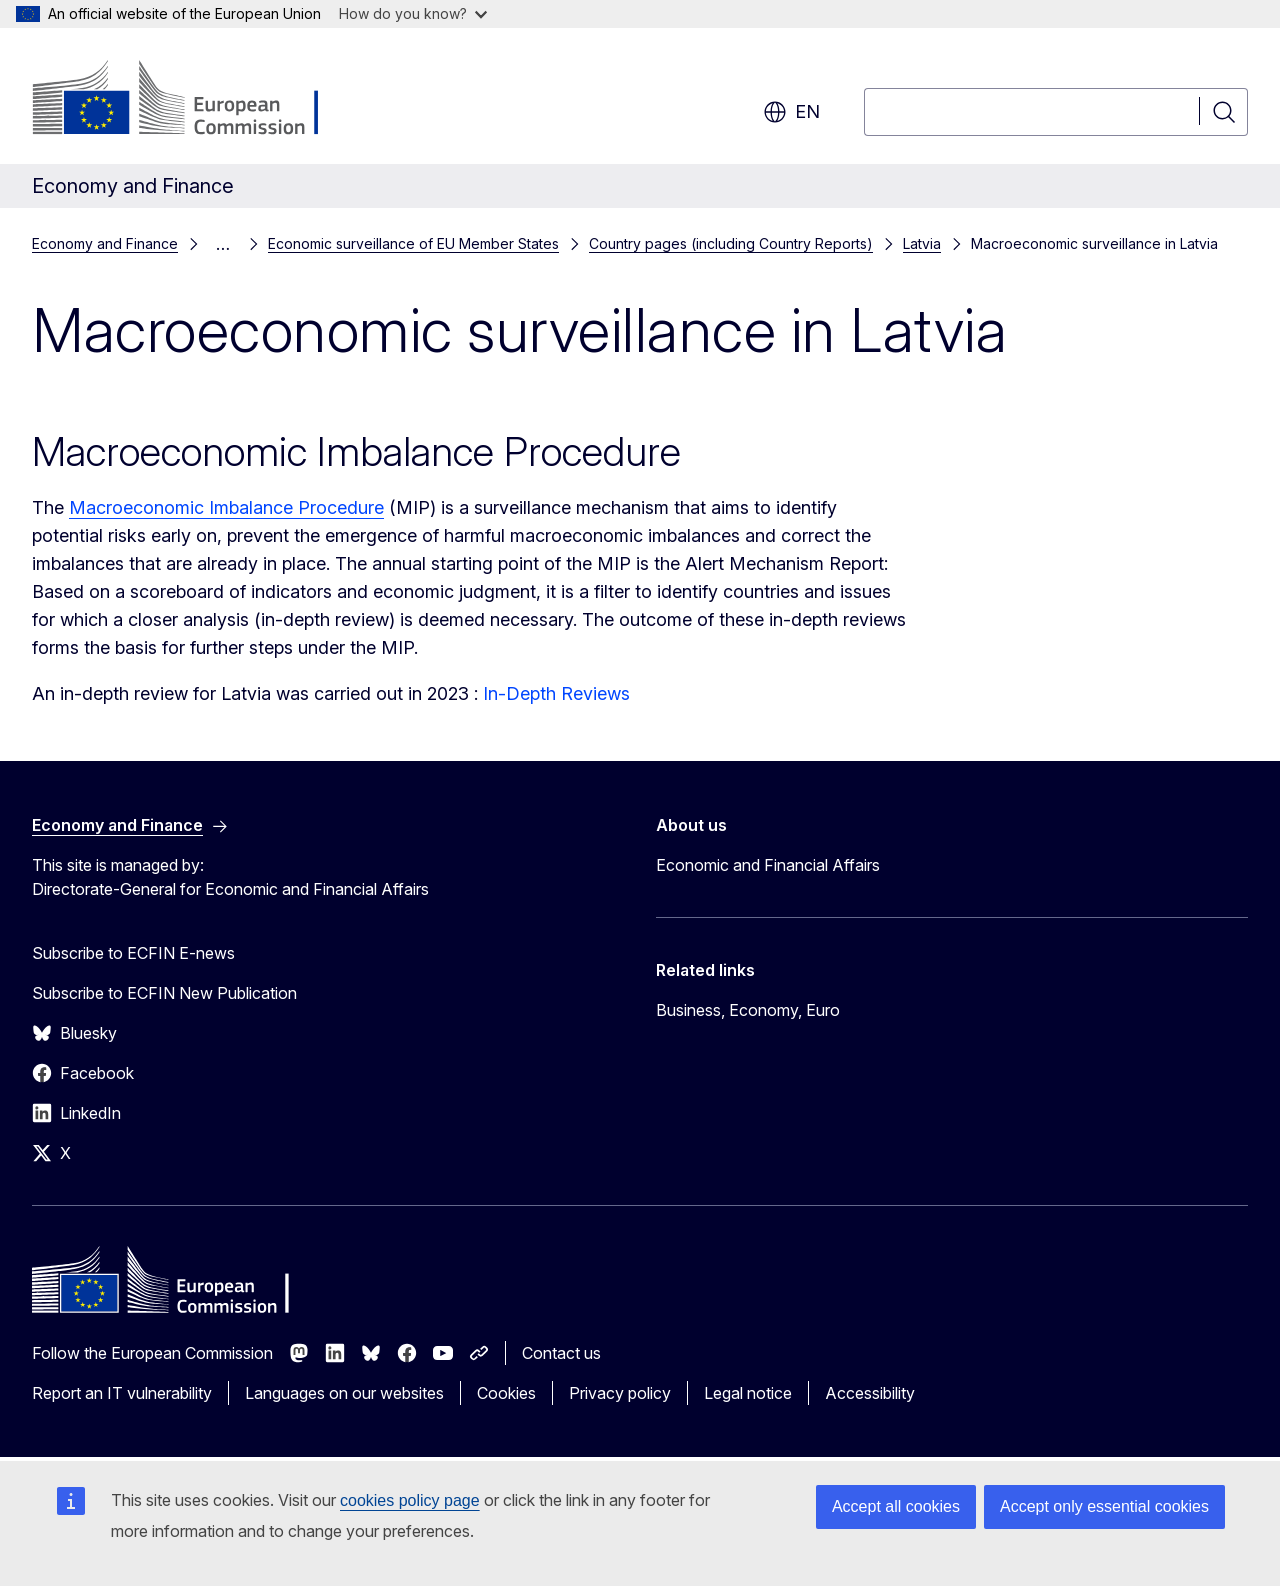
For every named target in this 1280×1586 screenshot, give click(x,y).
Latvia (922, 243)
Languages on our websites (344, 1393)
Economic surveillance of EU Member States (413, 243)
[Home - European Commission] (193, 100)
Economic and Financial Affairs (768, 865)
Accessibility (870, 1393)
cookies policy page (410, 1500)
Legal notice (748, 1393)
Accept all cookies (896, 1506)
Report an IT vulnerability (122, 1393)
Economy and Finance (105, 243)
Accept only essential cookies (1104, 1506)
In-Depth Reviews (556, 693)
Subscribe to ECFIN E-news (133, 953)
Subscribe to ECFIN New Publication (164, 993)
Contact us (561, 1353)
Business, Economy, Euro (748, 1010)
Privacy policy (620, 1393)
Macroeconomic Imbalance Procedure (226, 507)
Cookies (506, 1393)
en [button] (791, 112)
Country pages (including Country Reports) (731, 243)
